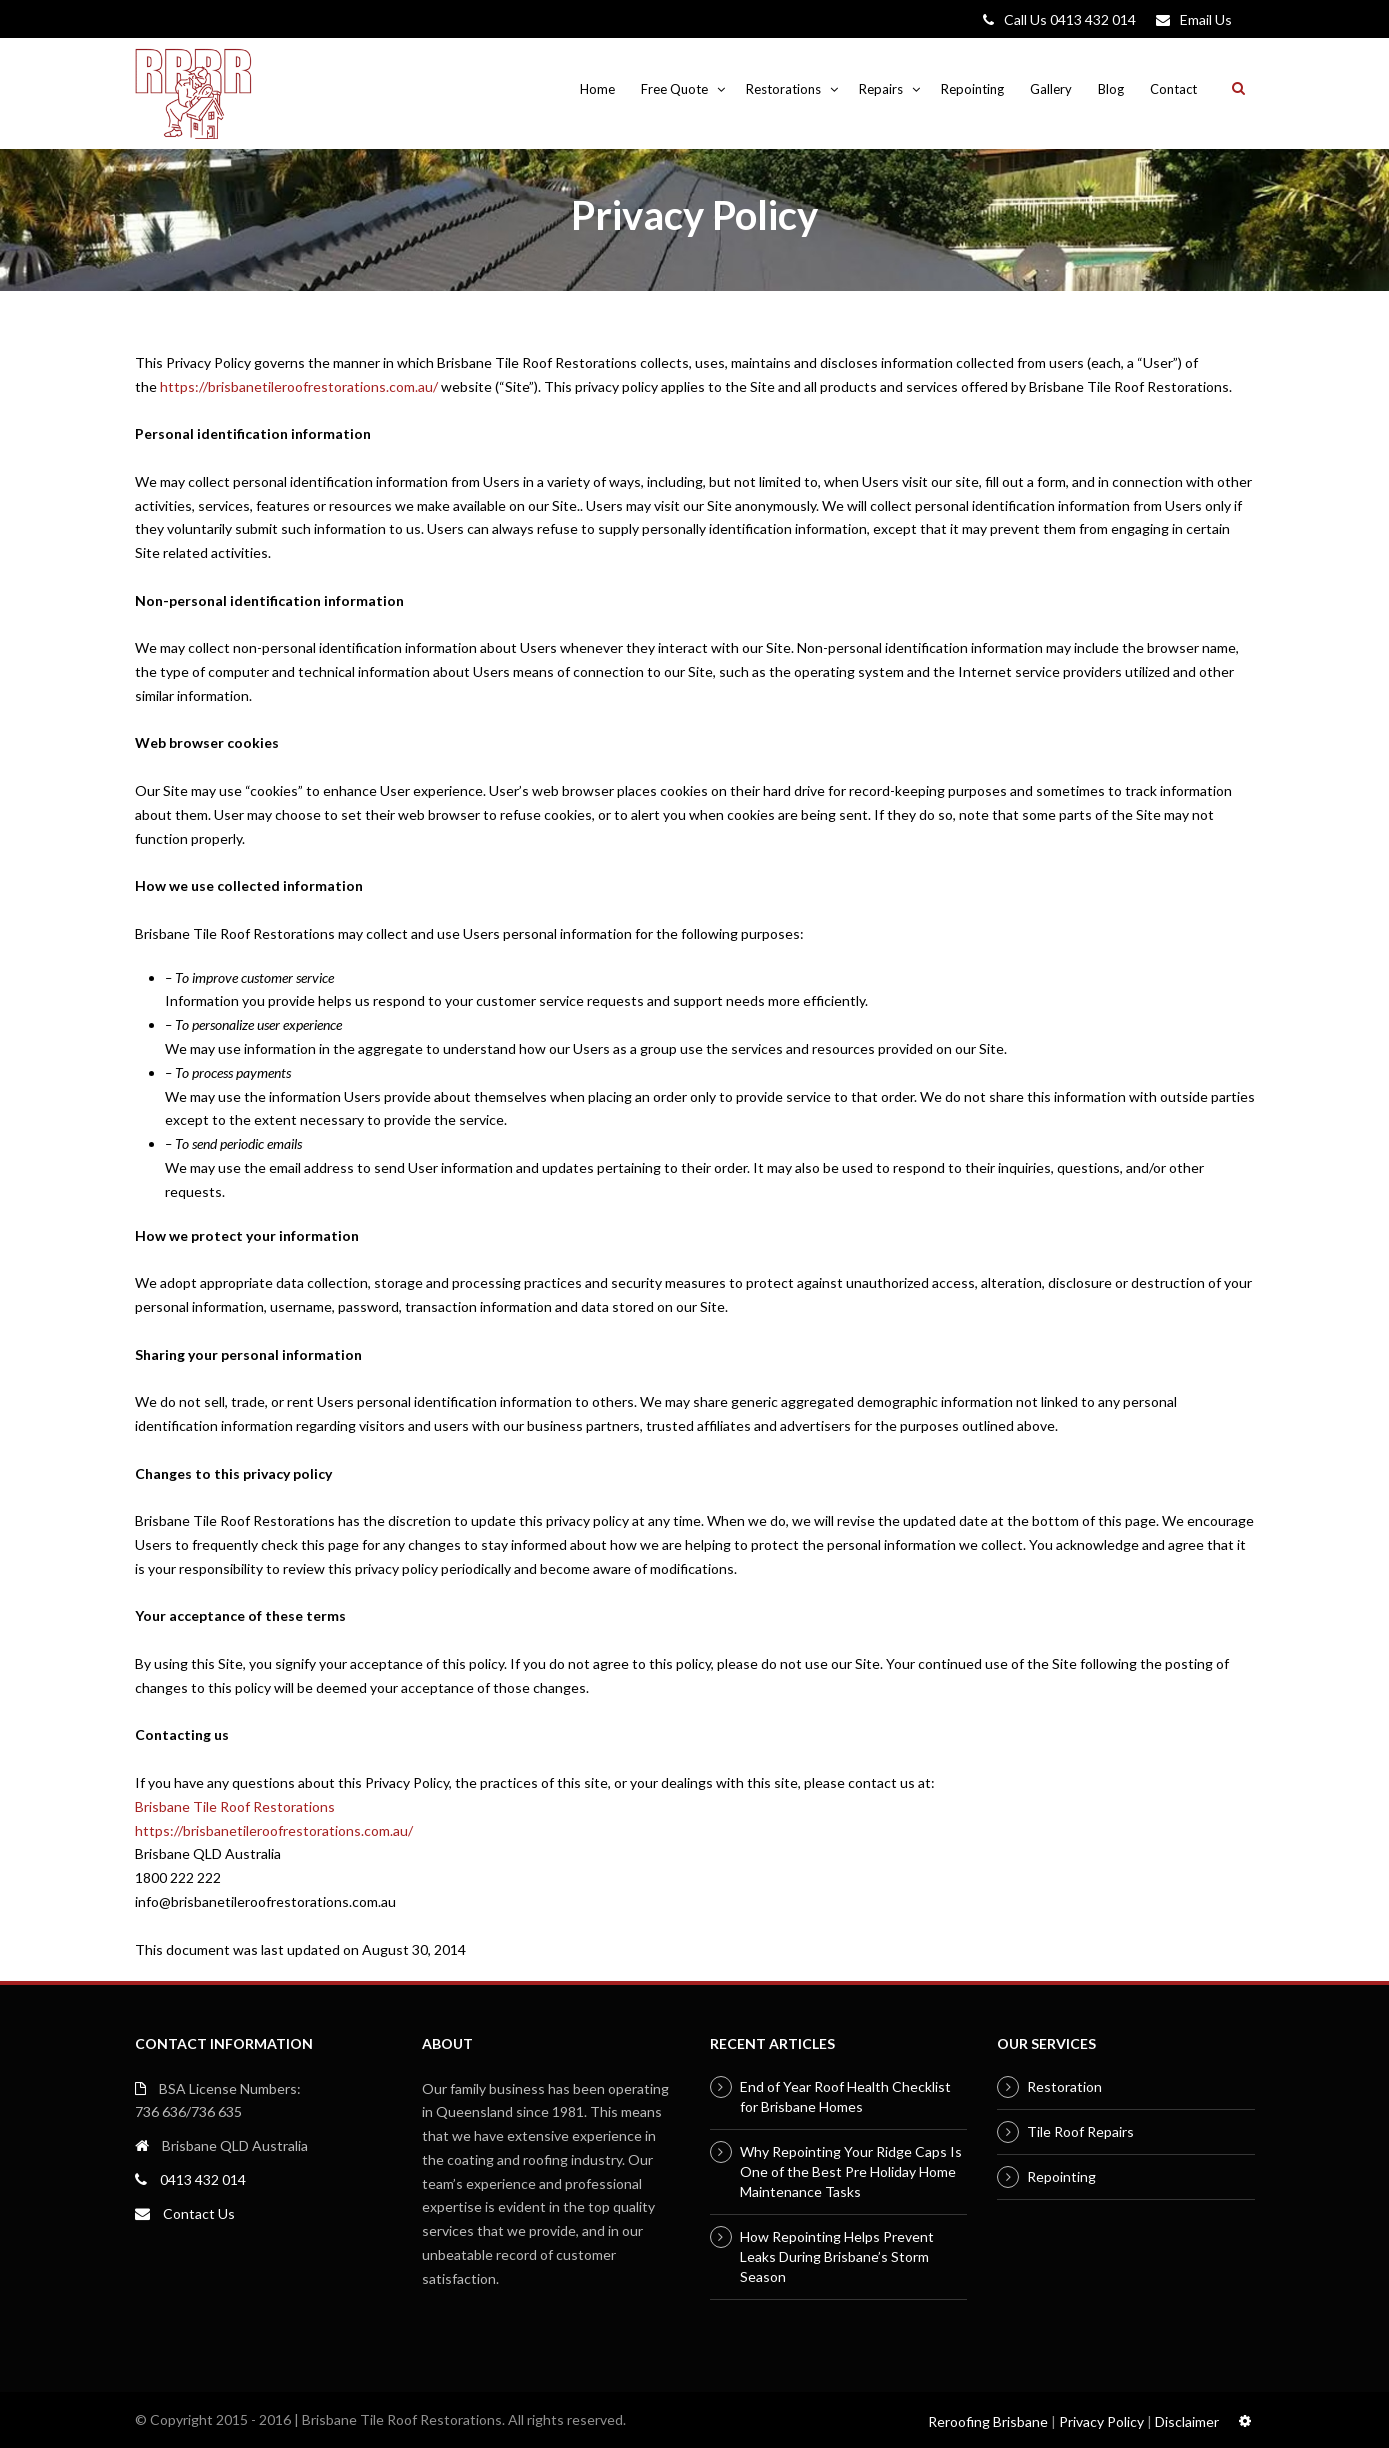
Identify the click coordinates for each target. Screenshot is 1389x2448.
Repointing (972, 89)
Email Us (1206, 19)
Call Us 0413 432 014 (1070, 19)
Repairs (881, 89)
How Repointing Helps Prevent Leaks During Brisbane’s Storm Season (837, 2256)
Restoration (1064, 2086)
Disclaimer (1187, 2421)
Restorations (783, 89)
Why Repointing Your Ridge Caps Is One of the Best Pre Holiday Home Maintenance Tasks (851, 2171)
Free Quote (674, 89)
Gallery (1051, 89)
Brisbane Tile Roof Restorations (235, 1806)
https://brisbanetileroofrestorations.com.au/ (299, 386)
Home (597, 89)
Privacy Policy (1101, 2421)
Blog (1111, 89)
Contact (1173, 89)
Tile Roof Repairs (1080, 2131)
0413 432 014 (203, 2179)
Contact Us (199, 2213)
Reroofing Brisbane (988, 2421)
